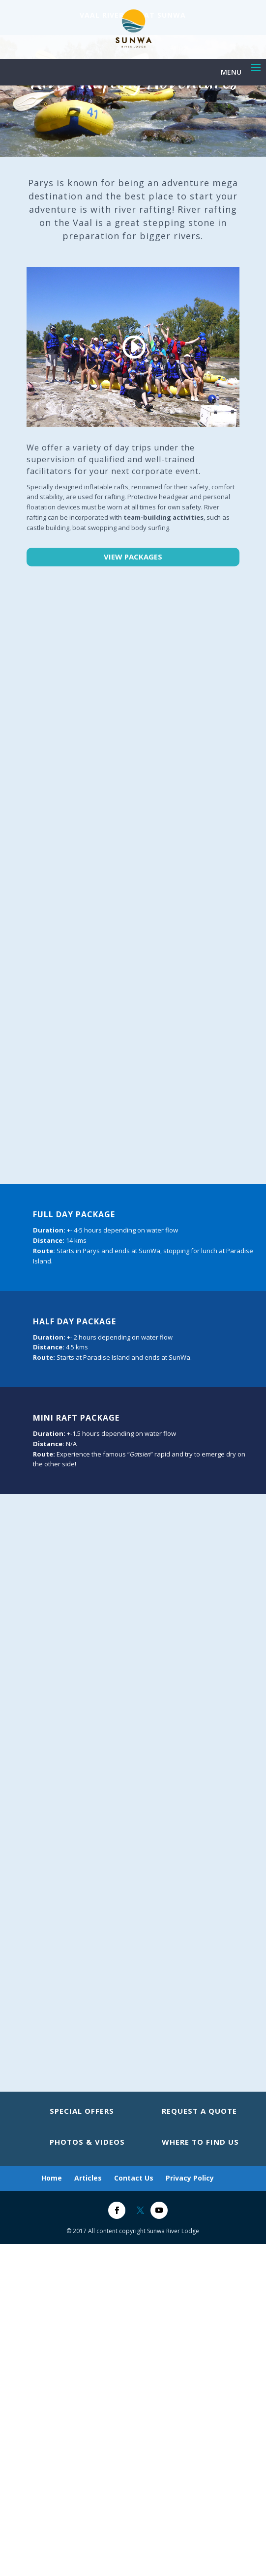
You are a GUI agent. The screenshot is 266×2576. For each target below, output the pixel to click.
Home (51, 2178)
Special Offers (82, 2111)
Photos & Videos (87, 2142)
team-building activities (163, 517)
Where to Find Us (200, 2142)
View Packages (133, 556)
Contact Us (133, 2178)
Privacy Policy (190, 2178)
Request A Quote (199, 2111)
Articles (88, 2178)
